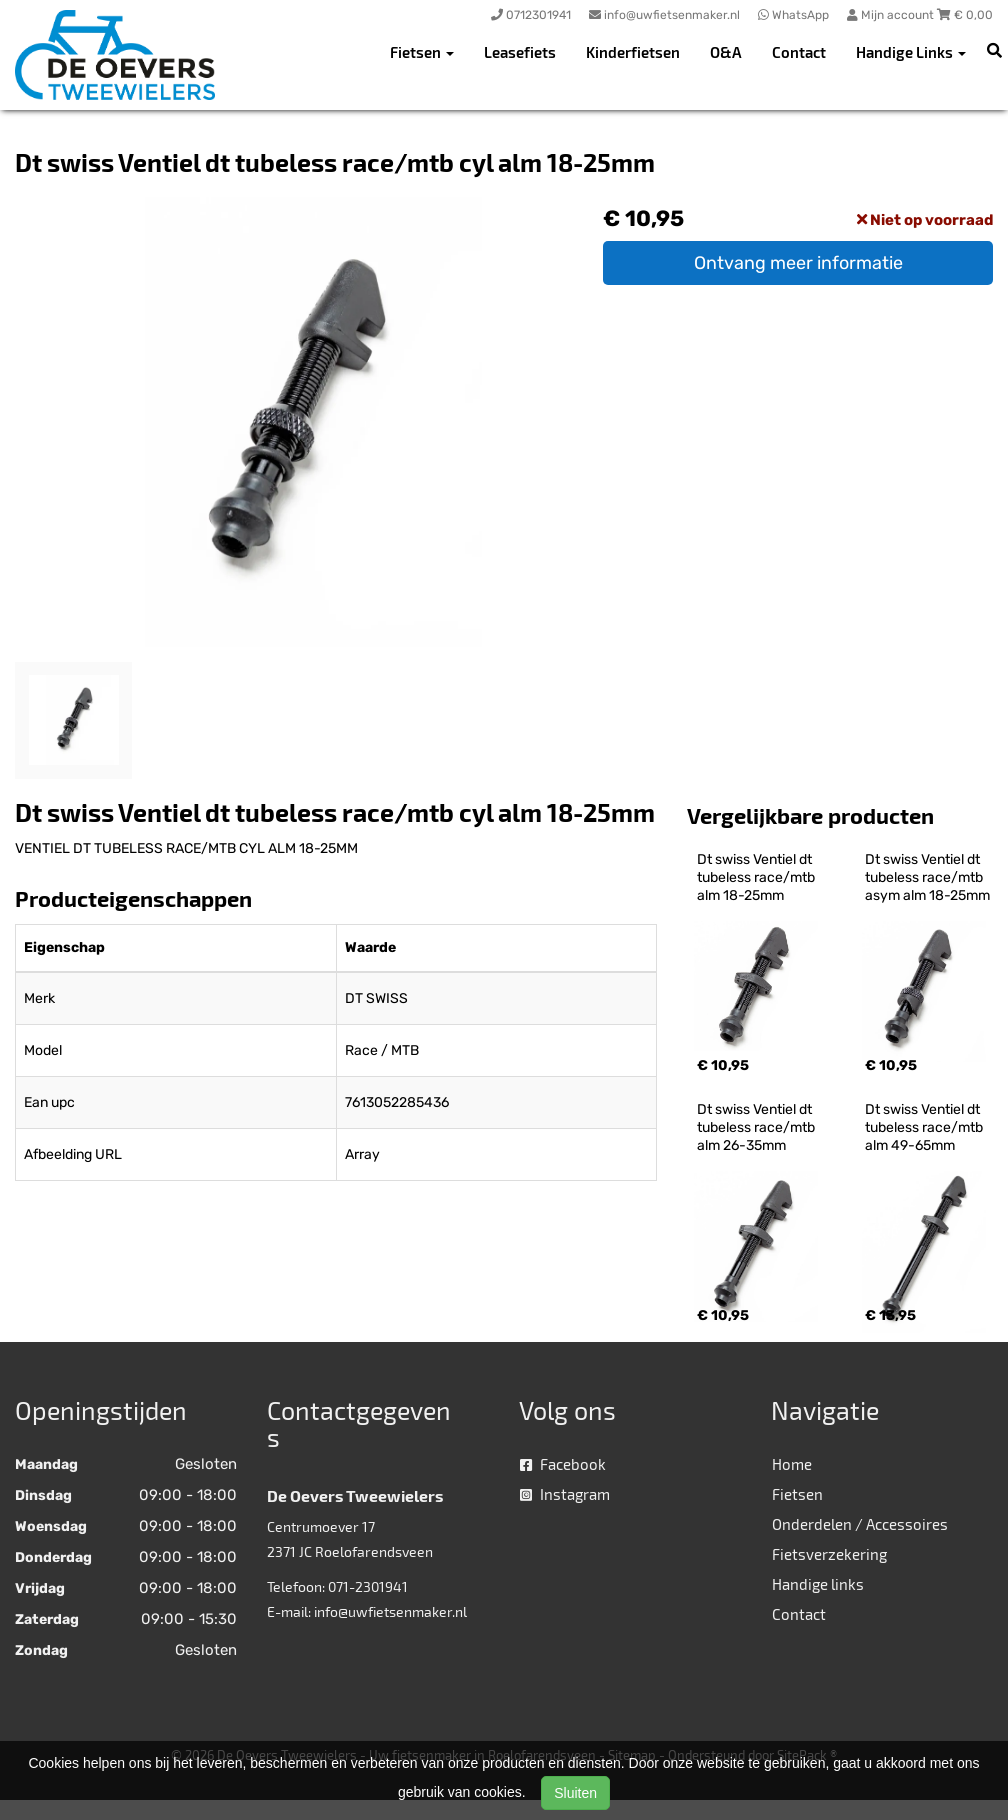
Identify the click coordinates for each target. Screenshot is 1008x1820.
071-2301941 (368, 1586)
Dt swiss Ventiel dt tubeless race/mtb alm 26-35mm (757, 1127)
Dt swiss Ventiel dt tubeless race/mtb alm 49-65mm (925, 1127)
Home (792, 1464)
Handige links (818, 1584)
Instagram (565, 1494)
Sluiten (575, 1793)
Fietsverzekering (829, 1554)
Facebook (563, 1464)
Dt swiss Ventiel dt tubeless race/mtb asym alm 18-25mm (927, 877)
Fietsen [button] (422, 52)
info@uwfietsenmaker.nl (390, 1611)
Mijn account (892, 15)
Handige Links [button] (911, 52)
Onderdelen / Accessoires (860, 1524)
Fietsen (797, 1494)
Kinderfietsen (633, 52)
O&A (726, 52)
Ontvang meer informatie (798, 263)
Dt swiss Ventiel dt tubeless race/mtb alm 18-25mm (757, 877)
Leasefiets (520, 52)
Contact (799, 52)
